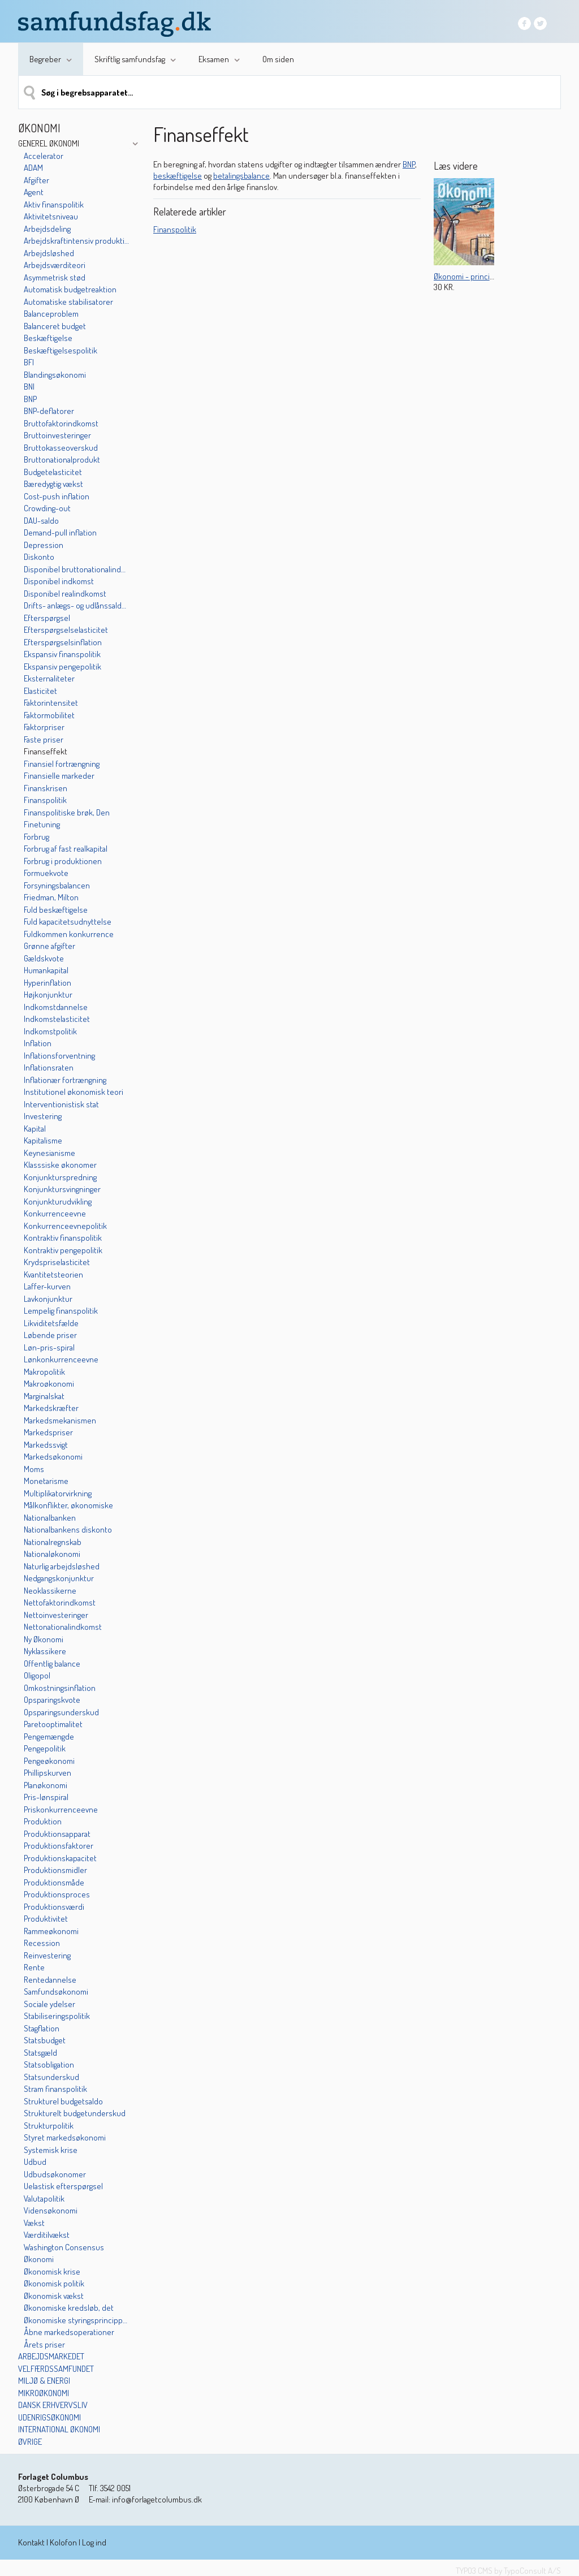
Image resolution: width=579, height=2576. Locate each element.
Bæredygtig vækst (53, 483)
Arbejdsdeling (47, 228)
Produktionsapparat (57, 1833)
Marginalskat (44, 1396)
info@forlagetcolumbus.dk (157, 2499)
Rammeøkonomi (51, 1931)
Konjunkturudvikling (58, 1201)
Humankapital (46, 970)
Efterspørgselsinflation (63, 642)
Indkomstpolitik (50, 1031)
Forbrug (36, 836)
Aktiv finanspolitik (54, 204)
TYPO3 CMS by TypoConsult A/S (508, 2570)
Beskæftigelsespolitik (60, 350)
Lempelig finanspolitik (61, 1310)
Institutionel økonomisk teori (73, 1091)
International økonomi (59, 2429)
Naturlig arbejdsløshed (62, 1566)
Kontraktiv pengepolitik (63, 1250)
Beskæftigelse (48, 338)
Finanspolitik (45, 800)
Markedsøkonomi (53, 1456)
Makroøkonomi (49, 1383)
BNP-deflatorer (49, 410)
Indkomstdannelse (56, 1007)
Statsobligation (49, 2064)
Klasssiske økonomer (60, 1164)
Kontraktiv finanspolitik (63, 1237)
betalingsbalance (241, 175)
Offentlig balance (52, 1663)
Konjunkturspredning (60, 1177)
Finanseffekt (45, 751)
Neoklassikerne (50, 1590)
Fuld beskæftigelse (56, 909)
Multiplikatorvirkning (58, 1493)
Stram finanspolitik (55, 2088)
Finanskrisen (45, 788)
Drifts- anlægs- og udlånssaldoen (76, 605)
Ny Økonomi (43, 1639)
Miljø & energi (44, 2380)
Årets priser (44, 2344)
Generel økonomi (48, 143)
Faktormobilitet (49, 715)
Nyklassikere (45, 1651)
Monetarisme (46, 1480)
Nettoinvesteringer (56, 1615)
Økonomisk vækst (54, 2295)
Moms (34, 1469)
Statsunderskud (51, 2077)
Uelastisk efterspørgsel (63, 2186)
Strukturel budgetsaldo (63, 2101)
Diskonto (39, 556)
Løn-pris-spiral (49, 1347)
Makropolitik (44, 1371)
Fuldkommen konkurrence (69, 934)
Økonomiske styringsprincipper (76, 2320)
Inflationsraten (49, 1067)
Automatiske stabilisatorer (68, 301)
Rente (34, 1967)
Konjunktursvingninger (62, 1189)
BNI (29, 386)
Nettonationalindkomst (63, 1626)
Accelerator (43, 155)
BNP (30, 399)
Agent (34, 192)
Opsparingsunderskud (61, 1712)
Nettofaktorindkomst (60, 1602)
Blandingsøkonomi (55, 374)
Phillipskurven (47, 1772)
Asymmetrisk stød (54, 277)
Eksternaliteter (49, 678)
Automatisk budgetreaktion (70, 289)
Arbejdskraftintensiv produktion (76, 240)
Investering (43, 1116)
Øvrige (30, 2441)
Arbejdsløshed (49, 253)
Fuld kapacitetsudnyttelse (67, 921)
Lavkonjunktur (48, 1298)
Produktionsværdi (54, 1906)
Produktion (43, 1821)
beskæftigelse (177, 175)
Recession (42, 1943)
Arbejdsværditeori (54, 265)
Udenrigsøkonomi (49, 2417)
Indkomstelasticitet (57, 1018)
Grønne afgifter (49, 945)
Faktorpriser (44, 727)
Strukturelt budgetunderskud (75, 2113)
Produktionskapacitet (60, 1858)
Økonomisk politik (54, 2283)
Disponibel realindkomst (65, 593)
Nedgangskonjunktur (59, 1578)
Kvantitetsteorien (53, 1274)
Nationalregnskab (52, 1542)
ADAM (33, 167)
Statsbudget (45, 2040)
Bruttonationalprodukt (62, 459)
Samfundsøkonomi (56, 1991)
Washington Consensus (64, 2247)
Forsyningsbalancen (57, 885)
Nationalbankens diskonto (68, 1529)
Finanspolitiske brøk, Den (67, 812)
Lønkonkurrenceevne (61, 1359)
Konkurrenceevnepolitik (65, 1225)
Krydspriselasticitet (57, 1262)
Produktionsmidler (55, 1870)
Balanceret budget (55, 326)
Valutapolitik (44, 2198)
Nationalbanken (50, 1517)
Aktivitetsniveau (51, 216)
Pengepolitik (45, 1748)
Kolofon (63, 2542)
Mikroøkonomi (43, 2393)
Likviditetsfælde (51, 1323)
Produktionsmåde (54, 1882)
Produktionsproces (57, 1894)
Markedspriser (48, 1432)
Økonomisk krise (52, 2271)
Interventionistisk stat (61, 1104)
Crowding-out (47, 508)
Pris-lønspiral (46, 1797)
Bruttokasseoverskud (61, 447)
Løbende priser (50, 1335)
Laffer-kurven (47, 1286)
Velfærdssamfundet (56, 2368)
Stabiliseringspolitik (57, 2015)
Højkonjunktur (48, 994)
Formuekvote (46, 873)
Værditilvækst (47, 2234)
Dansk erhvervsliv (53, 2405)
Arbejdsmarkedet (51, 2356)
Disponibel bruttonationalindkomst (76, 569)
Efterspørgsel (47, 617)
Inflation (37, 1043)
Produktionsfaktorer (58, 1845)
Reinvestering (47, 1955)
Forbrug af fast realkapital (65, 848)
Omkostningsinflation (60, 1687)
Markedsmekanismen (60, 1420)
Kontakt (31, 2542)
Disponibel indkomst (59, 581)
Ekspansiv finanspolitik (62, 654)
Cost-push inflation (56, 496)
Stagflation (41, 2028)
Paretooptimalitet (53, 1724)
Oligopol (37, 1675)
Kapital (35, 1128)
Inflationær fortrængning (65, 1080)
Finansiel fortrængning (62, 763)
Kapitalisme (43, 1140)
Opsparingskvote (52, 1699)
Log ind (94, 2542)
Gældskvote (44, 958)
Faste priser (43, 739)
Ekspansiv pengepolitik (62, 666)
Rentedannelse (50, 1979)
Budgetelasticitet (53, 472)
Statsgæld (40, 2052)
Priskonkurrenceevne (61, 1809)
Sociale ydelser (49, 2004)
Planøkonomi (45, 1785)
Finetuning (42, 824)
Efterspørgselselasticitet (66, 629)
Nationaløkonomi (52, 1553)
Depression (43, 545)
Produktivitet (46, 1918)
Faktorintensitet (51, 702)
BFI (29, 362)
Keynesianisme (49, 1152)
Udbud (35, 2161)
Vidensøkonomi (50, 2210)
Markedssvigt (46, 1444)
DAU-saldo (41, 520)
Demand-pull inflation (60, 532)
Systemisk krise (50, 2149)
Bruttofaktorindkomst (61, 423)
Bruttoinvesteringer (57, 435)
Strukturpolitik (49, 2125)
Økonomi (39, 2259)
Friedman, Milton (51, 897)
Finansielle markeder (59, 775)
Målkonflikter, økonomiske (68, 1505)
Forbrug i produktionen (63, 861)
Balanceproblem (51, 313)
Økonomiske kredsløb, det (69, 2307)
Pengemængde (49, 1736)
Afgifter (36, 180)
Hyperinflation (47, 982)
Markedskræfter (51, 1408)
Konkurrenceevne (55, 1213)
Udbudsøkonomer (55, 2174)
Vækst (34, 2222)
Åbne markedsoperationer (69, 2332)
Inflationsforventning (59, 1055)
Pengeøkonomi (49, 1760)
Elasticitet (40, 690)
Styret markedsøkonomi (65, 2137)
